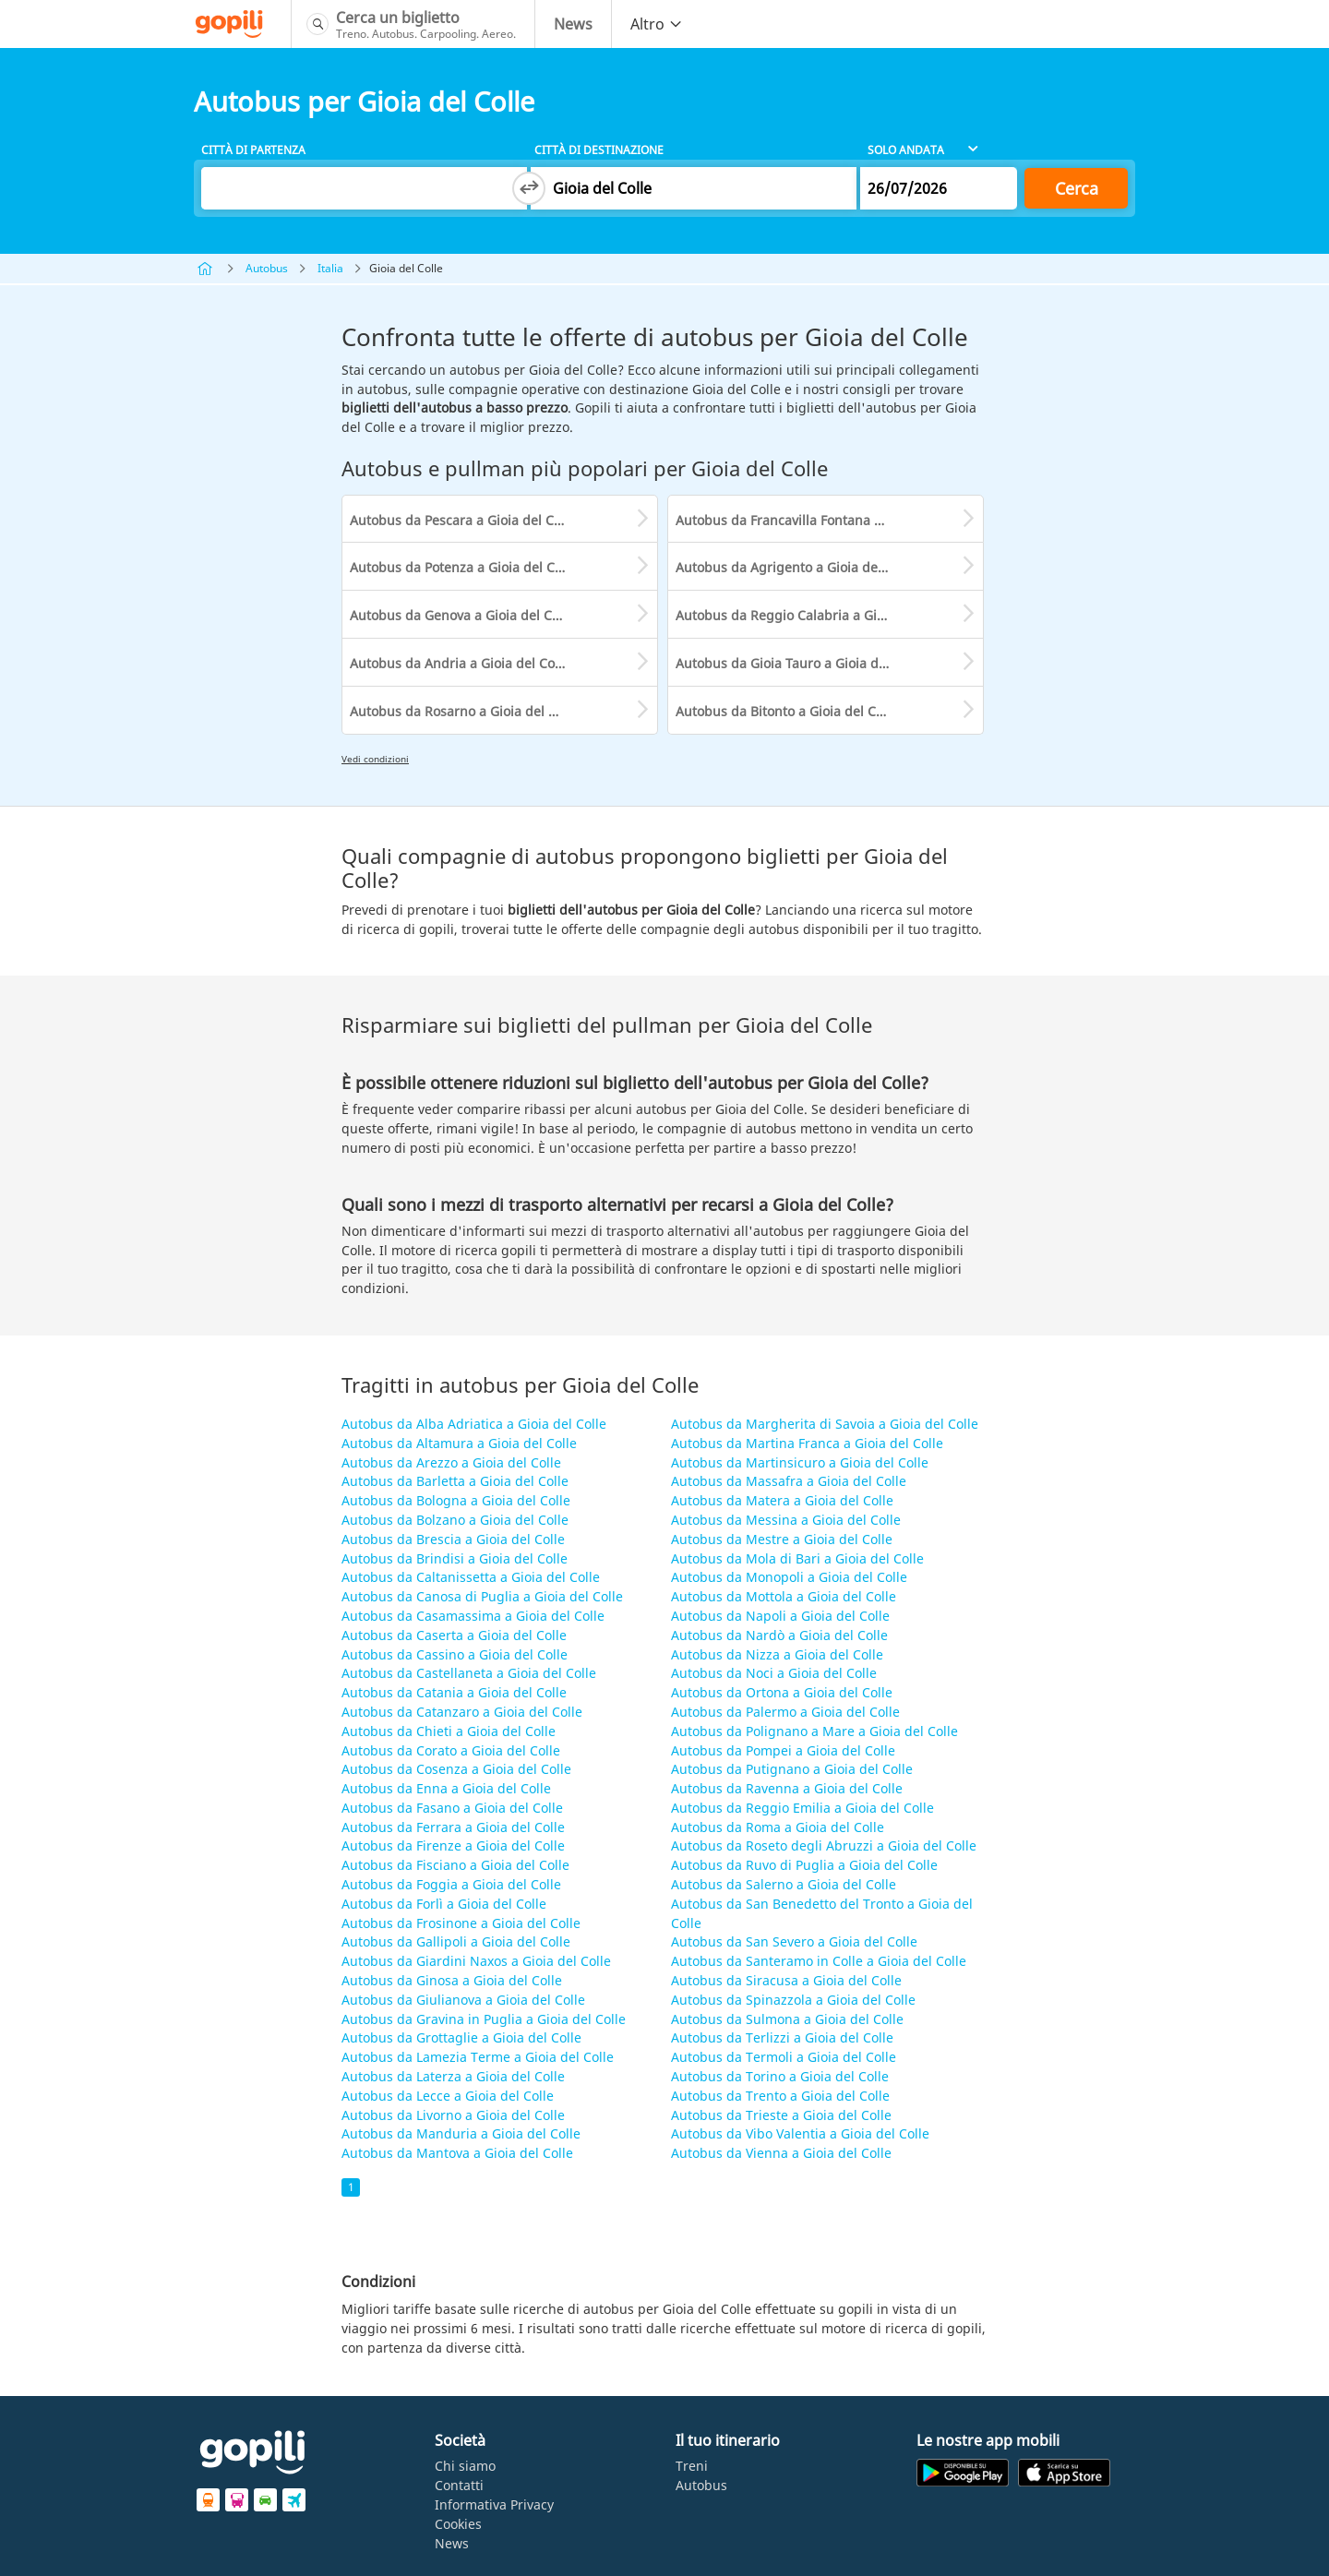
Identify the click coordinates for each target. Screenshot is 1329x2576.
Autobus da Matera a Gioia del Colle (782, 1500)
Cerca (1076, 188)
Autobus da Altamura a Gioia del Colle (459, 1443)
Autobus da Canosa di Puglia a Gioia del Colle (482, 1596)
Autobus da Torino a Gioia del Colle (780, 2076)
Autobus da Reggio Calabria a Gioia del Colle (814, 615)
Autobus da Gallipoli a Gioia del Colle (455, 1941)
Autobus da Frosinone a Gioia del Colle (461, 1923)
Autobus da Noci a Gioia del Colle (774, 1673)
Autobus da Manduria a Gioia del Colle (461, 2133)
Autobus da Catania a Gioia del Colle (454, 1692)
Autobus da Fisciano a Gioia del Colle (455, 1865)
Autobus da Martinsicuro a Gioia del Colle (799, 1462)
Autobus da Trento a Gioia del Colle (780, 2095)
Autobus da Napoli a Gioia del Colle (780, 1615)
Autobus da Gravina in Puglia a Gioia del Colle (483, 2019)
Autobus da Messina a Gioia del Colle (786, 1519)
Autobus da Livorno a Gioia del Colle (453, 2115)
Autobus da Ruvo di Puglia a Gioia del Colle (804, 1865)
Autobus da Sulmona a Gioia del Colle (787, 2019)
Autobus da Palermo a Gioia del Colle (785, 1711)
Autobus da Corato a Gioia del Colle (450, 1750)
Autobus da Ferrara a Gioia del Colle (453, 1827)
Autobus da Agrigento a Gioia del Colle (796, 567)
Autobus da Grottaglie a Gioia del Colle (461, 2037)
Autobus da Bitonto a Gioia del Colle (787, 711)
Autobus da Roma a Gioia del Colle (777, 1827)
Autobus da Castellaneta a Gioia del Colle (468, 1673)
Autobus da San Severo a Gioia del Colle (794, 1941)
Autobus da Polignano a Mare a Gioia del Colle (814, 1731)
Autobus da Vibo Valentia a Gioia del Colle (800, 2133)
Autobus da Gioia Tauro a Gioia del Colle (800, 663)
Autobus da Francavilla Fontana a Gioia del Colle (825, 520)
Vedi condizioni (375, 758)
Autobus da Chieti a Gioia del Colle (448, 1731)
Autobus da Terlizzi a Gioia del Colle (782, 2037)
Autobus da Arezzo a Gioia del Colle (451, 1462)
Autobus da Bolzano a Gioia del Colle (455, 1519)
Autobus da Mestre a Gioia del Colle (781, 1539)
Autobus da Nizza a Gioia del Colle (777, 1654)
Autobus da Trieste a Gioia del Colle (781, 2115)
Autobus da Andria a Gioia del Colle (459, 663)
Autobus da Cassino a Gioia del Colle (454, 1654)
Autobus (266, 268)
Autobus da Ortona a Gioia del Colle (781, 1692)
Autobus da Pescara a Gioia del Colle (463, 520)
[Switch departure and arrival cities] (528, 188)
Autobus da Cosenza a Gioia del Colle (456, 1769)
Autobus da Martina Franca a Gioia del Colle (807, 1443)
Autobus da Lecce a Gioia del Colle (447, 2095)
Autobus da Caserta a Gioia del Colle (454, 1635)
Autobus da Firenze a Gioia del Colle (453, 1845)
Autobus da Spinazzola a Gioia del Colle (793, 1999)
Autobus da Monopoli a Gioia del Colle (789, 1577)
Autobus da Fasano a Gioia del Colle (452, 1807)
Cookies (458, 2524)
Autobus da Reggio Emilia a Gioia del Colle (802, 1807)
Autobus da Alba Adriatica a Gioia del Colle (473, 1423)
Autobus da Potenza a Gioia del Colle (463, 567)
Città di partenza (253, 150)
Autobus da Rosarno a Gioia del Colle (464, 711)
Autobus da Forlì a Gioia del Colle (443, 1903)
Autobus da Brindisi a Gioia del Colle (454, 1558)
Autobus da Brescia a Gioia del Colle (453, 1539)
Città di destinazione (599, 150)
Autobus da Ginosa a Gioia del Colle (451, 1980)
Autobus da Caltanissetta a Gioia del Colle (470, 1577)
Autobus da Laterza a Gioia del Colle (453, 2076)
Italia (330, 268)
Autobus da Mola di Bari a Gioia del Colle (797, 1558)
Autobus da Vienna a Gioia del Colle (781, 2153)
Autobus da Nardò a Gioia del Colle (779, 1635)
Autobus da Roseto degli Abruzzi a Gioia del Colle (823, 1845)
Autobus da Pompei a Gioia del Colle (783, 1750)
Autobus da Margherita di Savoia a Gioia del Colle (824, 1423)
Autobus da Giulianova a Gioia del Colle (463, 1999)
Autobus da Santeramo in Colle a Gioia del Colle (818, 1961)
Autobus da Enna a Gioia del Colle (446, 1788)
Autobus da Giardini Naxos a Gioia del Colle (476, 1961)
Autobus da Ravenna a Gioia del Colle (787, 1788)
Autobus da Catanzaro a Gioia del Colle (461, 1711)
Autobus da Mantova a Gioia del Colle (457, 2153)
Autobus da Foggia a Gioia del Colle (451, 1884)
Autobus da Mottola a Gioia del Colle (783, 1596)
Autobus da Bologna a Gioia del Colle (455, 1500)
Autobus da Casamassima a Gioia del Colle (473, 1615)
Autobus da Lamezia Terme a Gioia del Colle (477, 2057)
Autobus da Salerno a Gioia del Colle (783, 1884)
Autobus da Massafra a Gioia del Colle (788, 1481)
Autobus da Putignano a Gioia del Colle (792, 1769)
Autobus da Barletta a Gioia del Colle (455, 1481)
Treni (692, 2465)
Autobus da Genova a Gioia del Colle (462, 615)
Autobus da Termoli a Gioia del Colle (783, 2057)
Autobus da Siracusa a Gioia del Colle (786, 1980)
